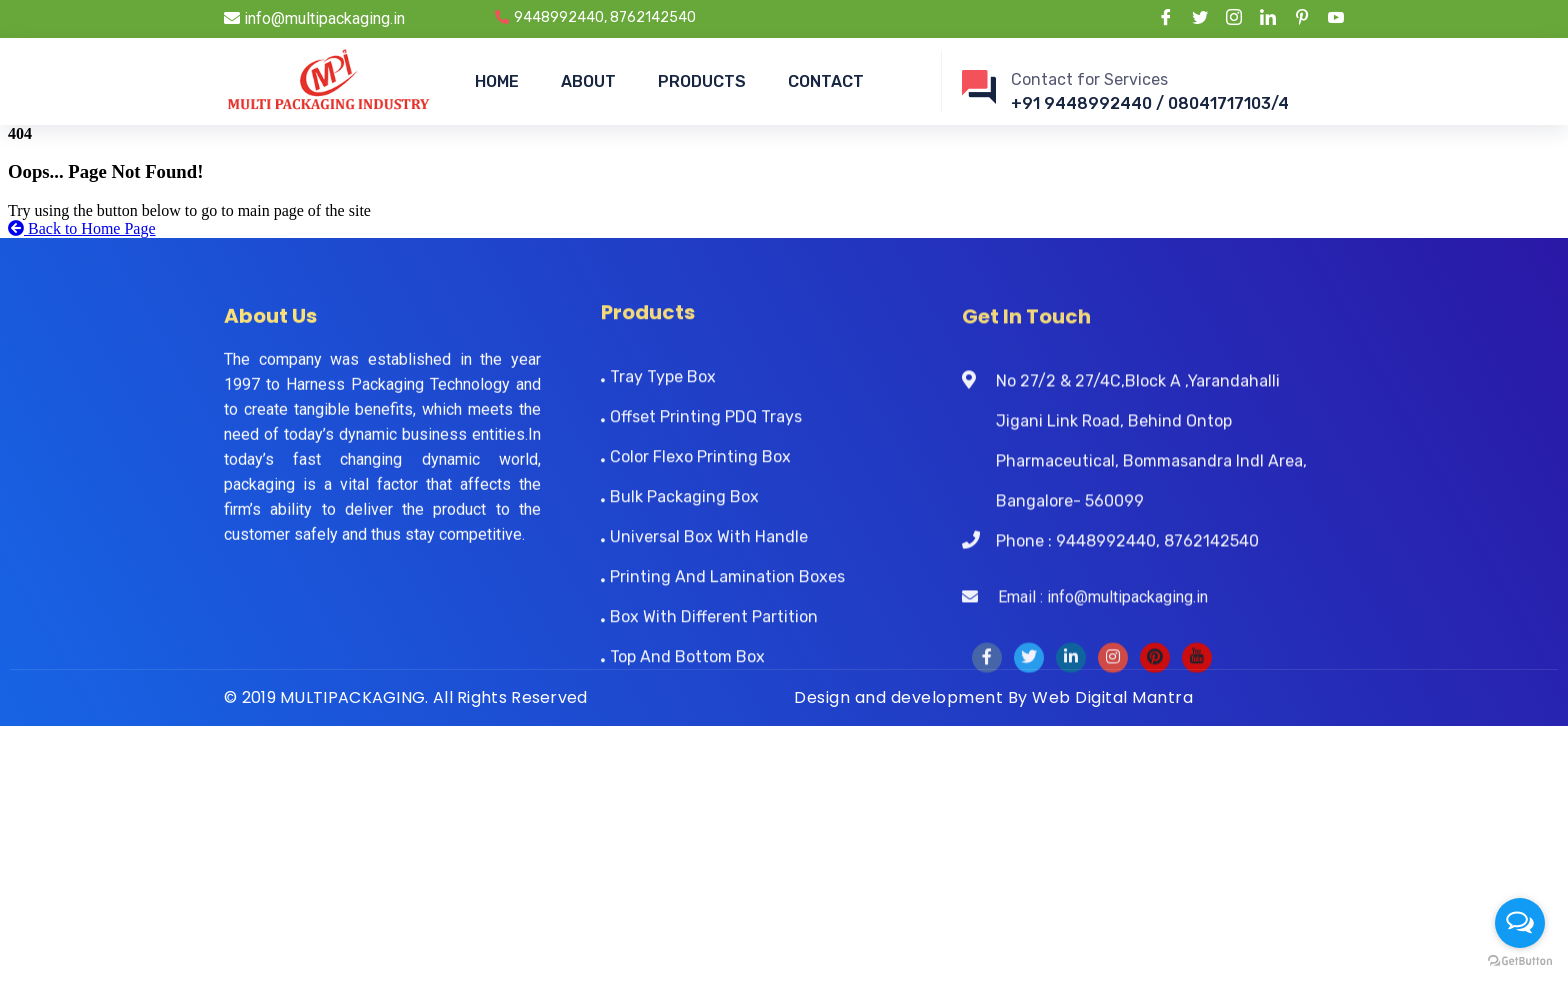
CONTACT (826, 81)
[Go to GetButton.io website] (1520, 961)
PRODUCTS (702, 81)
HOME (497, 81)
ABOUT (588, 81)
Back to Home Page (82, 228)
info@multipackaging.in (314, 18)
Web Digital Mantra (1112, 697)
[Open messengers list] (1520, 923)
